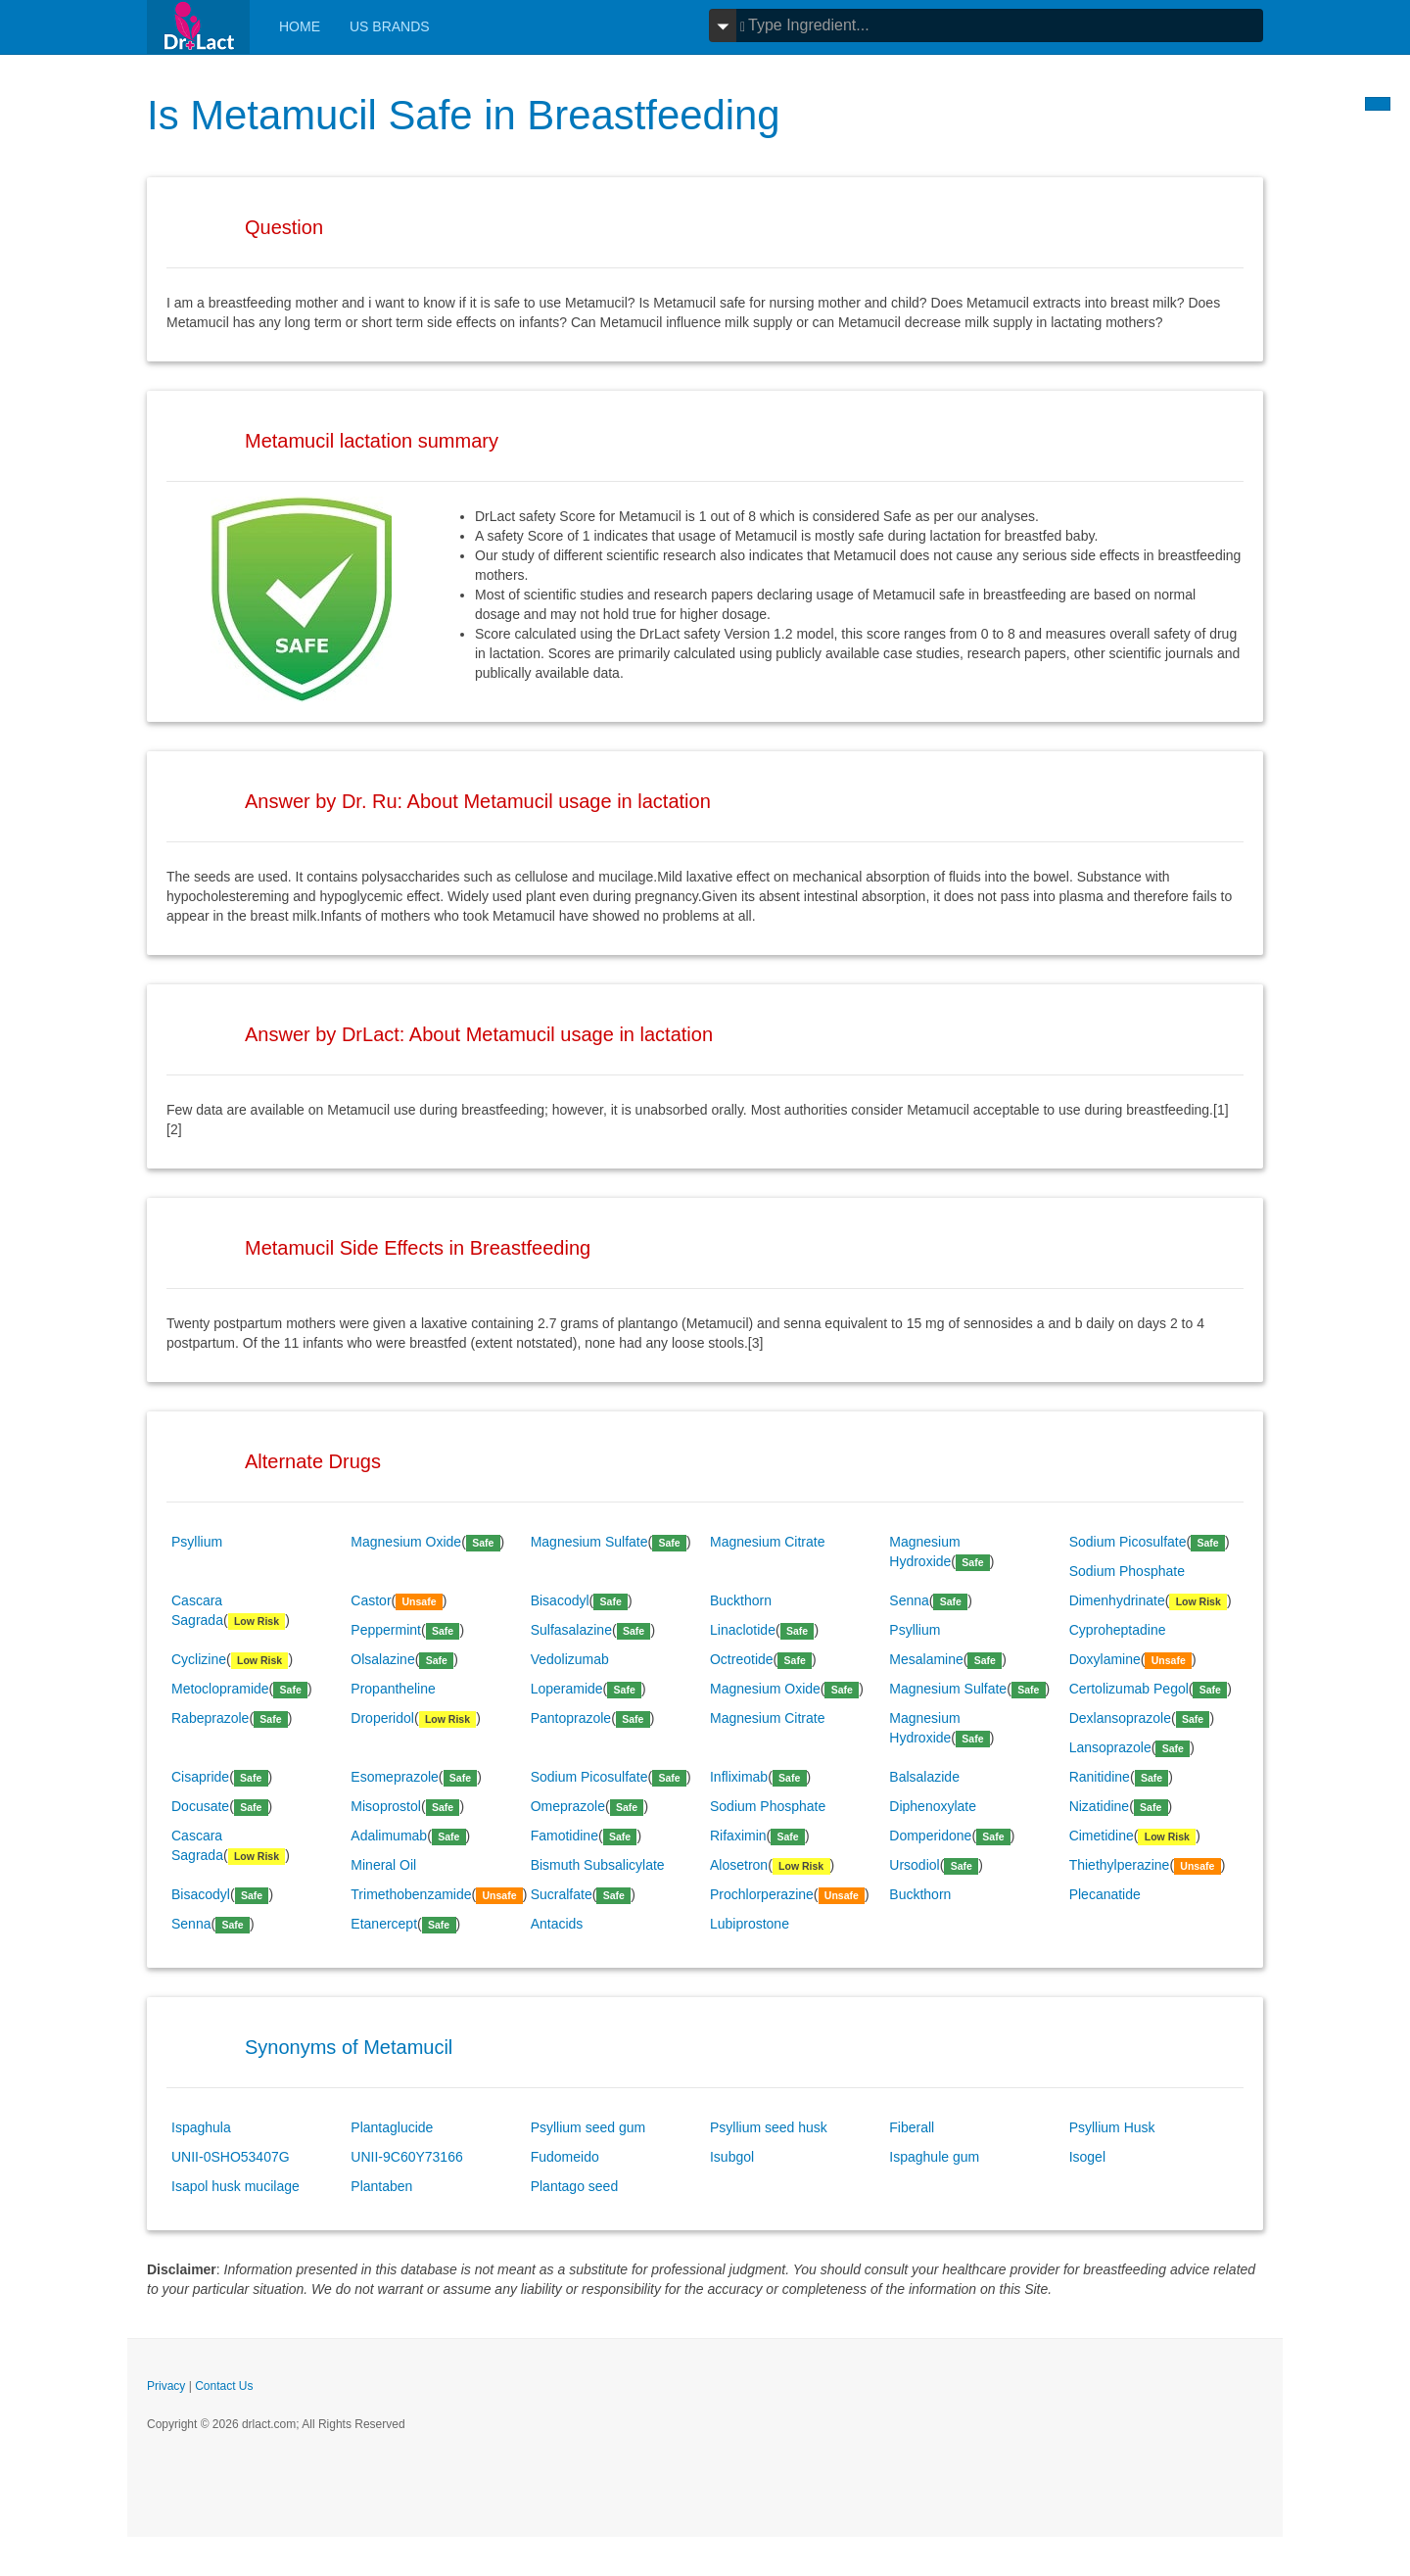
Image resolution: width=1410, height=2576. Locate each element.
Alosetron (739, 1865)
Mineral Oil (383, 1865)
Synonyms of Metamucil (348, 2047)
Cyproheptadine (1117, 1630)
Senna (908, 1600)
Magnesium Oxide (406, 1542)
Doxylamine (1105, 1659)
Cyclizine (198, 1659)
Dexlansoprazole (1120, 1718)
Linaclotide (743, 1630)
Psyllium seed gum (588, 2127)
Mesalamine (926, 1659)
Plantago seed (575, 2186)
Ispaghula (201, 2127)
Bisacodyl (560, 1600)
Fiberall (911, 2127)
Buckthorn (741, 1600)
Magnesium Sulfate (589, 1542)
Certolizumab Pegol (1129, 1688)
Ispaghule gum (934, 2157)
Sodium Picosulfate (1128, 1542)
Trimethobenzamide (411, 1894)
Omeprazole (568, 1806)
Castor (371, 1600)
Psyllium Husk (1112, 2127)
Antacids (557, 1924)
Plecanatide (1105, 1894)
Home (299, 26)
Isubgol (732, 2157)
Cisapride (200, 1777)
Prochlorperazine (762, 1894)
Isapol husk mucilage (235, 2186)
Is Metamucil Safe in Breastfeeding (464, 115)
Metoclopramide (220, 1688)
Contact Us (224, 2386)
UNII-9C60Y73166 (406, 2157)
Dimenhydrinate (1117, 1600)
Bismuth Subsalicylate (598, 1865)
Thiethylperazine (1119, 1865)
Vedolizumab (570, 1659)
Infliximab (739, 1777)
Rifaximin (738, 1835)
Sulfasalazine (571, 1630)
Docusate (200, 1806)
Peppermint (386, 1630)
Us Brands (390, 26)
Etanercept (384, 1924)
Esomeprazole (395, 1777)
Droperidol (382, 1718)
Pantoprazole (571, 1718)
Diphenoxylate (932, 1806)
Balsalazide (924, 1777)
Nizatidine (1099, 1806)
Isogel (1087, 2157)
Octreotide (742, 1659)
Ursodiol (914, 1865)
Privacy (166, 2386)
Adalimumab (389, 1835)
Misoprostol (386, 1806)
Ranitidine (1099, 1777)
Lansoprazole (1110, 1747)
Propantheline (393, 1688)
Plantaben (381, 2186)
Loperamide (567, 1688)
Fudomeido (565, 2157)
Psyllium (196, 1542)
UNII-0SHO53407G (230, 2157)
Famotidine (564, 1835)
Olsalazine (382, 1659)
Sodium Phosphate (1127, 1571)
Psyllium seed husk (768, 2127)
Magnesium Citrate (767, 1542)
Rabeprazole (210, 1718)
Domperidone (930, 1835)
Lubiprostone (749, 1924)
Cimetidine (1101, 1835)
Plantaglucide (392, 2127)
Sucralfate (561, 1894)
